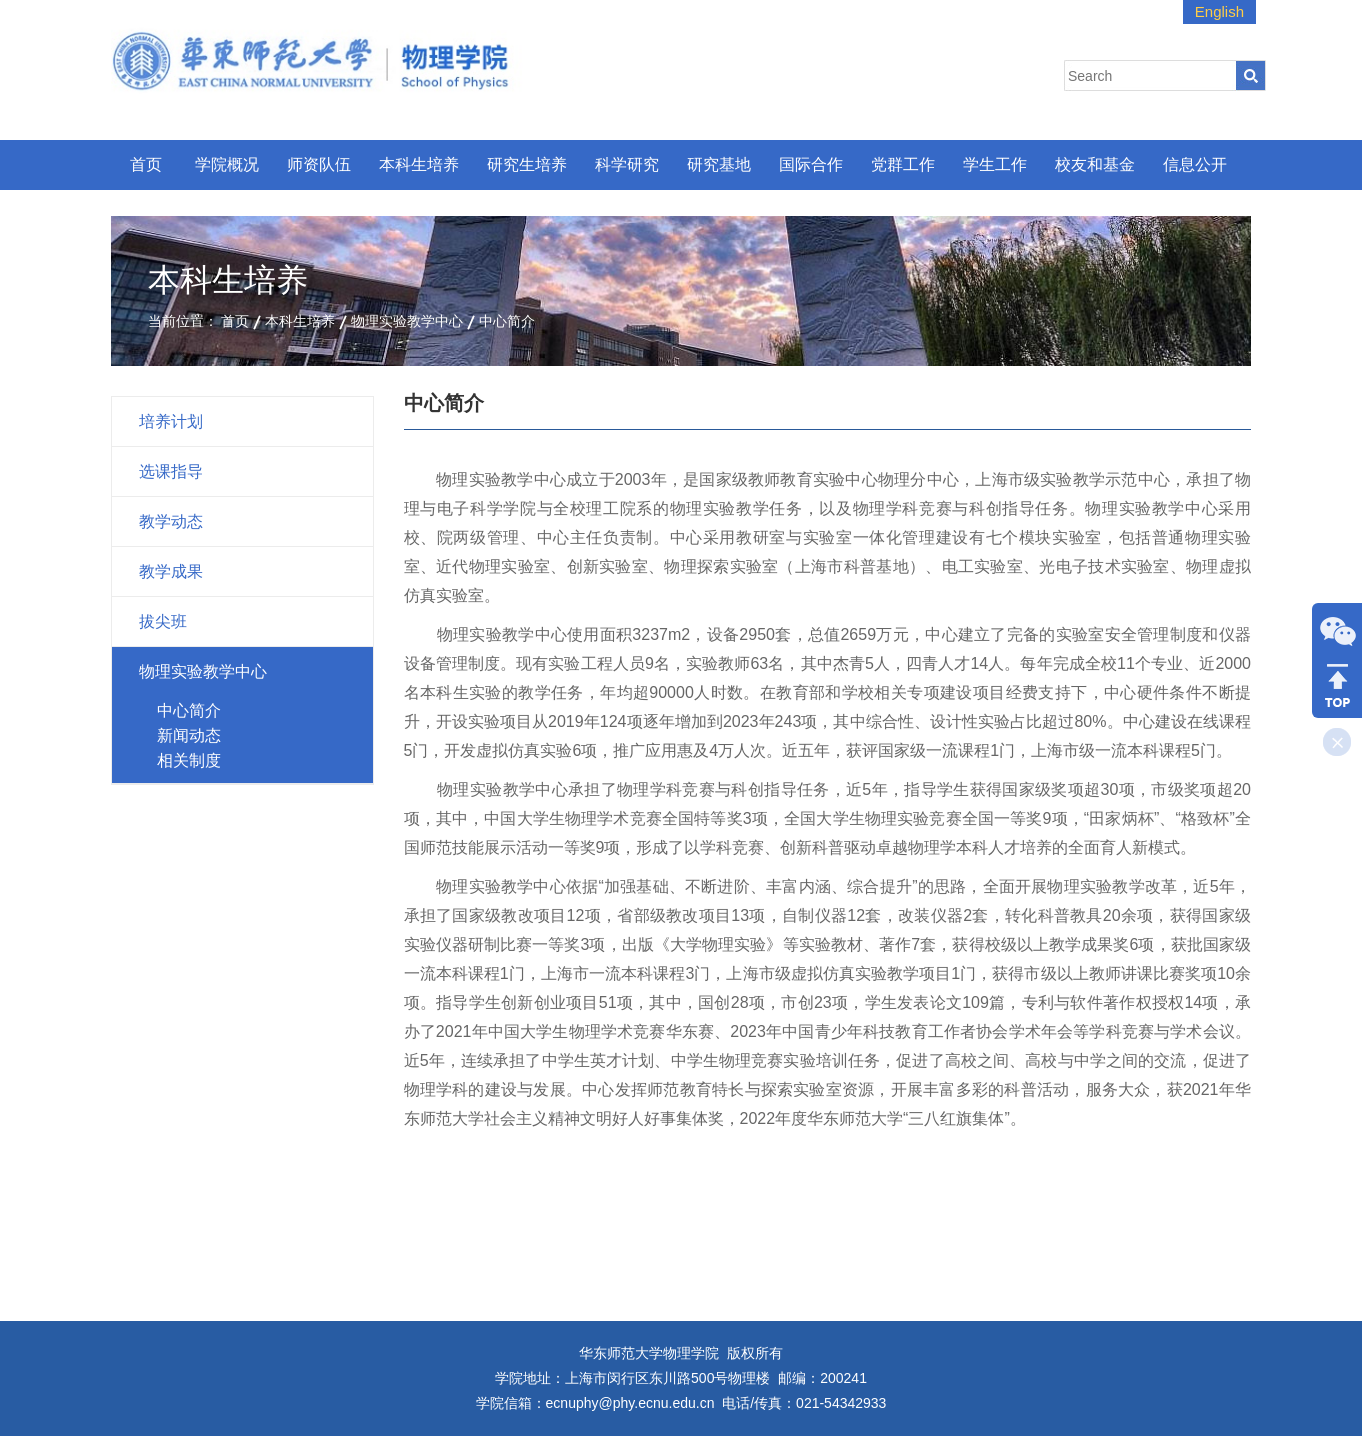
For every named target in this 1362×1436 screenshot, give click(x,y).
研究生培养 (527, 164)
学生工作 (995, 164)
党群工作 (903, 164)
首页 (146, 164)
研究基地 (719, 164)
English (1219, 11)
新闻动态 (189, 735)
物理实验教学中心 (407, 321)
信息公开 (1195, 164)
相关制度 (189, 760)
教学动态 (171, 521)
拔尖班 (163, 621)
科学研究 (627, 164)
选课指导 (171, 471)
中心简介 (507, 321)
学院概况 (227, 164)
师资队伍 (319, 164)
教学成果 (171, 571)
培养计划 (171, 421)
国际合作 (811, 164)
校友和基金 (1095, 164)
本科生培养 (419, 164)
